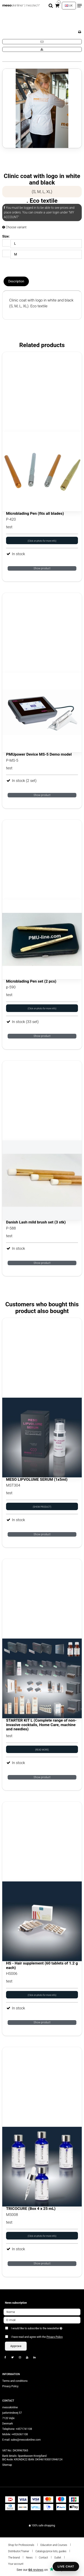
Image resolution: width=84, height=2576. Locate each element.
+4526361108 (19, 2434)
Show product (42, 568)
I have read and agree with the (37, 2336)
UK (69, 5)
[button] (42, 41)
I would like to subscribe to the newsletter (40, 2327)
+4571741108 (24, 2429)
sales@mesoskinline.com (26, 2439)
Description (16, 281)
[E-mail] (42, 2319)
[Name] (42, 2311)
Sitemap (7, 2464)
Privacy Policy (54, 2336)
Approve (15, 2346)
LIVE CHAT (66, 2566)
